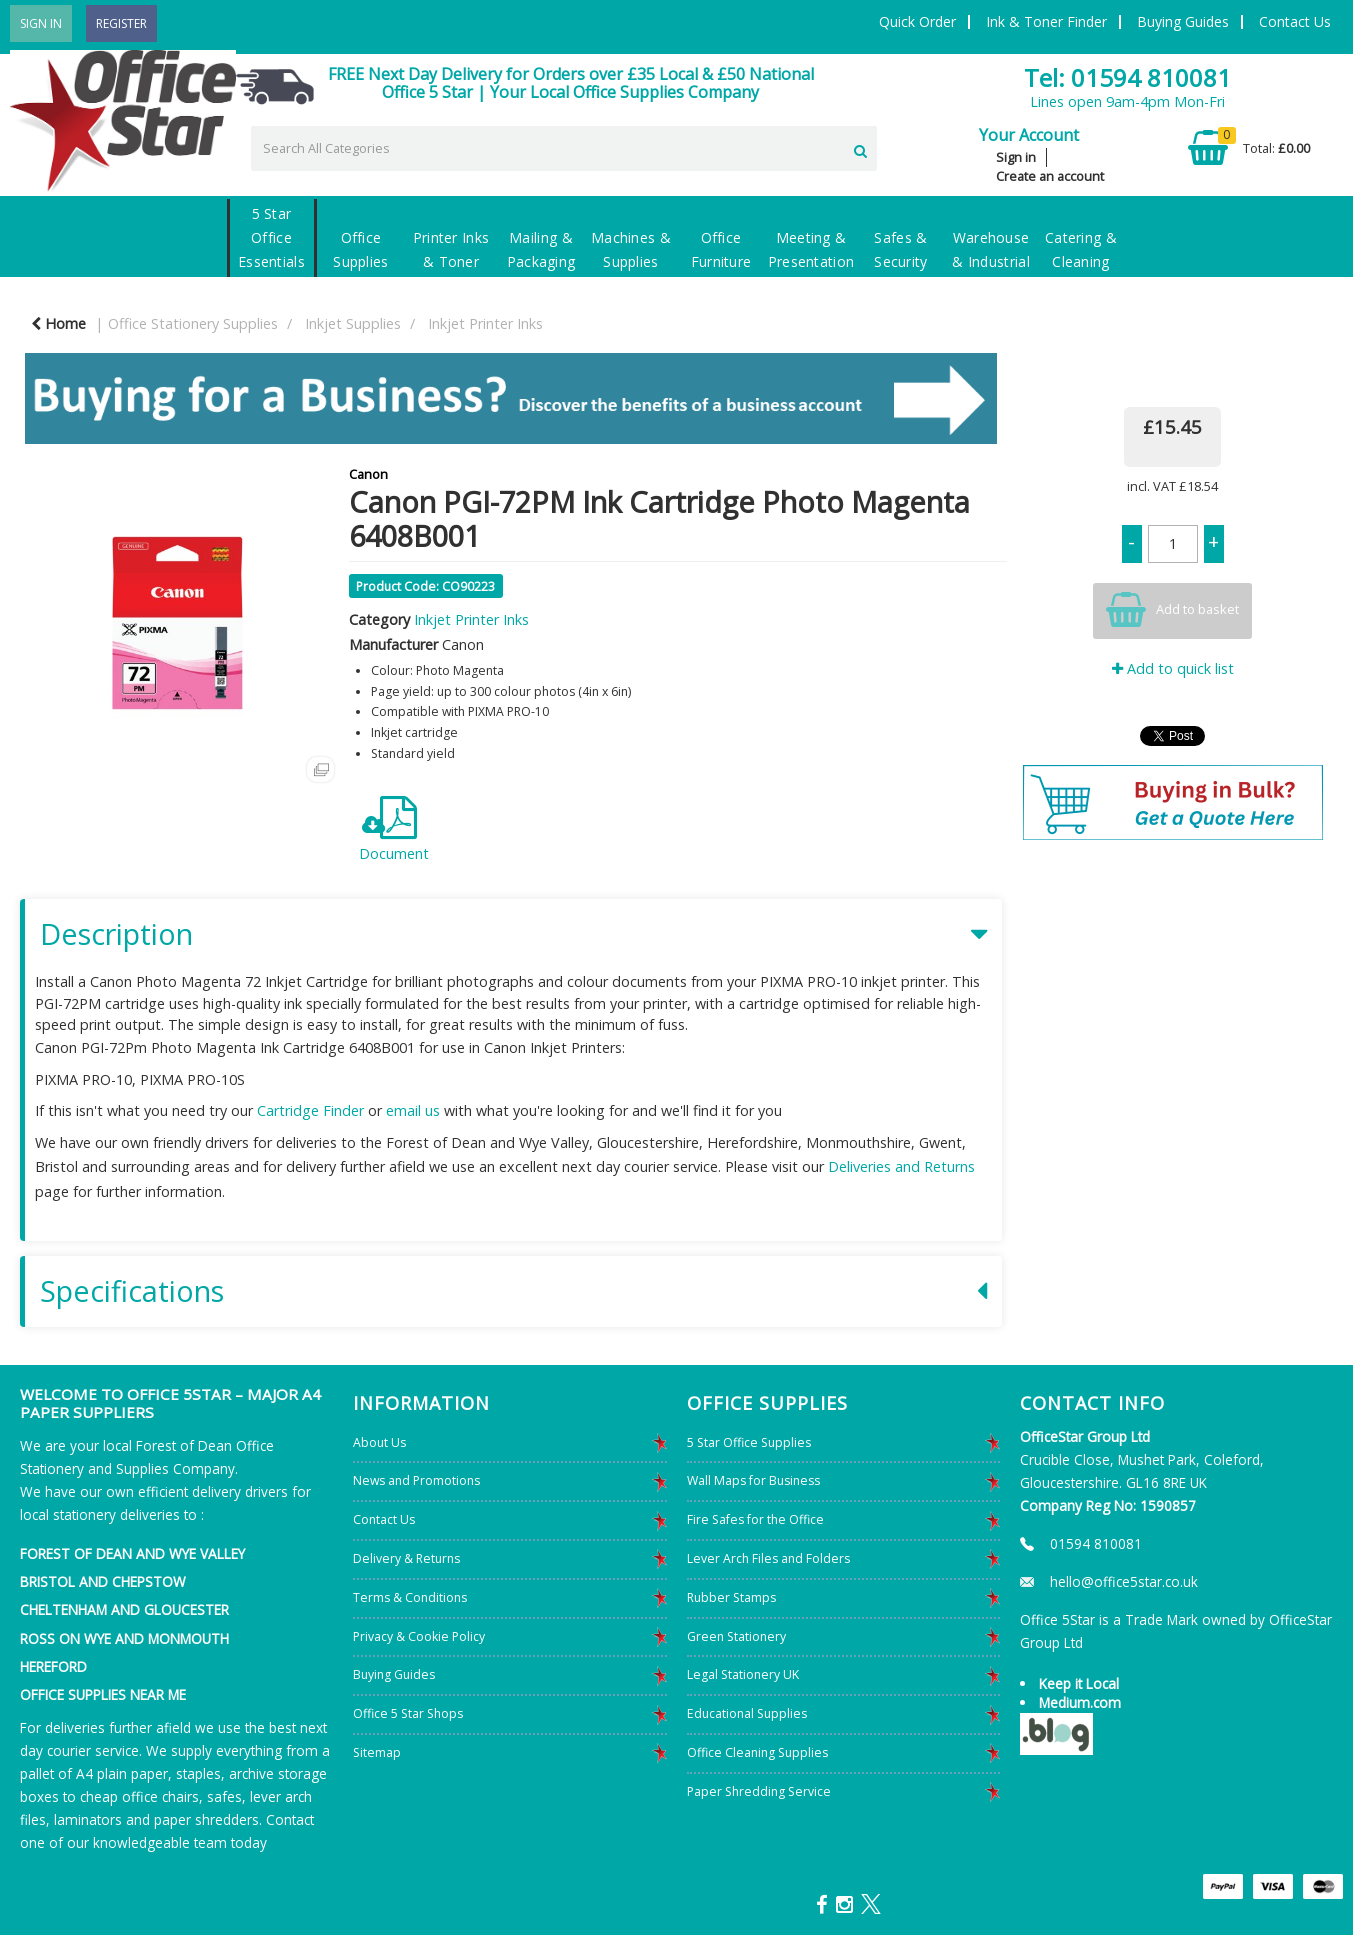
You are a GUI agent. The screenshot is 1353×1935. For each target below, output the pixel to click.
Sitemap (377, 1752)
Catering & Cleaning (1081, 249)
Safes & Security (901, 249)
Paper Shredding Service (759, 1791)
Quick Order (917, 21)
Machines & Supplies (631, 249)
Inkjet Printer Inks (485, 323)
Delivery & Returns (406, 1558)
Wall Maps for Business (753, 1480)
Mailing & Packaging (541, 249)
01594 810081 (1096, 1543)
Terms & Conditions (410, 1597)
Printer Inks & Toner (451, 249)
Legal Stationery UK (743, 1674)
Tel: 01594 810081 (1127, 77)
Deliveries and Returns (901, 1166)
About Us (379, 1442)
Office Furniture (721, 249)
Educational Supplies (747, 1713)
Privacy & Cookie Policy (419, 1636)
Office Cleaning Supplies (757, 1752)
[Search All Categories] (564, 148)
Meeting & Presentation (811, 249)
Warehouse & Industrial (991, 249)
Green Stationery (736, 1636)
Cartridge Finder (310, 1110)
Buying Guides (1183, 21)
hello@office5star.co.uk (1124, 1581)
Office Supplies (361, 249)
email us (413, 1110)
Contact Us (1295, 21)
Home (58, 323)
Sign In (41, 23)
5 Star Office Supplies (749, 1442)
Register (121, 23)
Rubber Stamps (731, 1597)
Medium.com (1080, 1702)
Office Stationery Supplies (193, 323)
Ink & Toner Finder (1046, 21)
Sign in (1016, 157)
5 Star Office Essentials (271, 237)
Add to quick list (1173, 668)
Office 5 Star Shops (408, 1713)
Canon (368, 474)
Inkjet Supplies (353, 323)
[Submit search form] (860, 147)
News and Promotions (416, 1480)
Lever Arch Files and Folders (768, 1558)
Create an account (1050, 176)
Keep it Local (1079, 1683)
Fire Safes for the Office (755, 1519)
